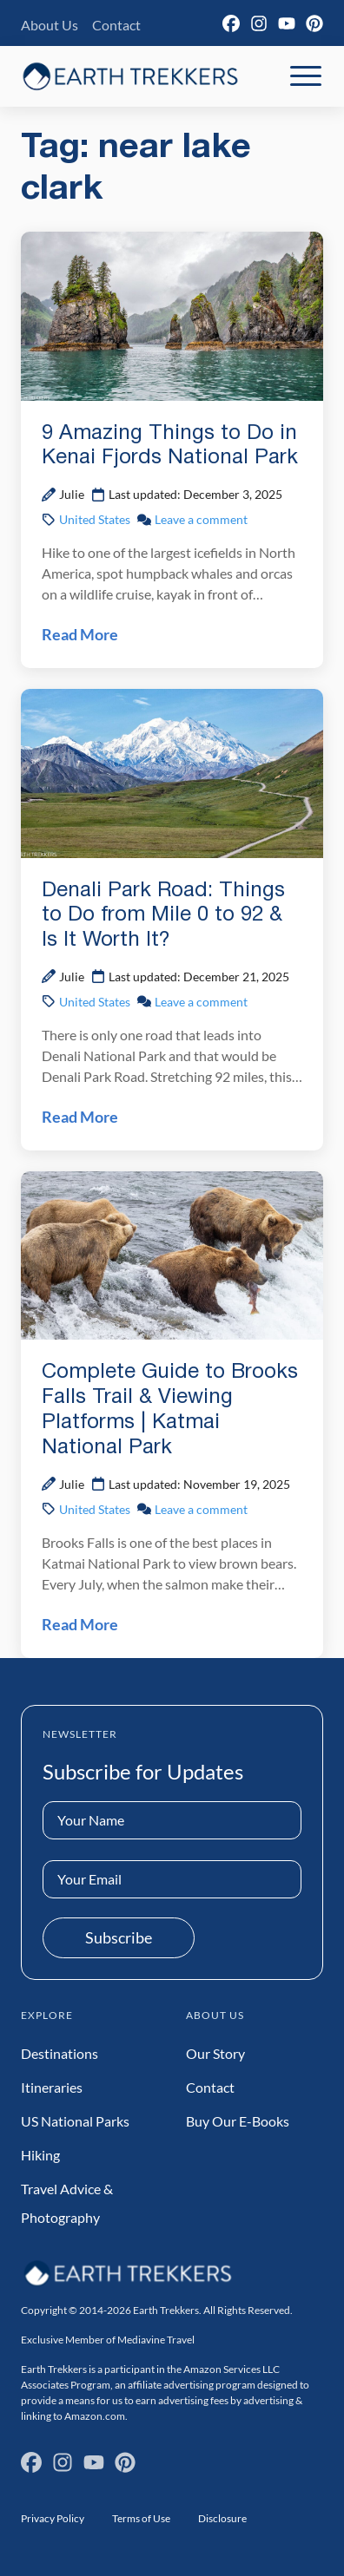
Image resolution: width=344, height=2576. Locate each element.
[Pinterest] (314, 23)
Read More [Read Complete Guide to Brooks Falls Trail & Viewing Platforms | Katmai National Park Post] (80, 1624)
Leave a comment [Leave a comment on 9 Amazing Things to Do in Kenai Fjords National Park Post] (201, 519)
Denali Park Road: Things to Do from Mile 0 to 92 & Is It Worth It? (163, 916)
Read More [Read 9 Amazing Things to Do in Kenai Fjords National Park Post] (80, 634)
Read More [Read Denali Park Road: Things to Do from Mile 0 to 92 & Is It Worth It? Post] (80, 1116)
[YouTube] (286, 23)
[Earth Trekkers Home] (130, 76)
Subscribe (118, 1937)
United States (94, 519)
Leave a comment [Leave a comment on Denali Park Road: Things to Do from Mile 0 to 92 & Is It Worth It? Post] (201, 1001)
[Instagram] (259, 23)
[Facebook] (231, 23)
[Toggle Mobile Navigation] (306, 76)
